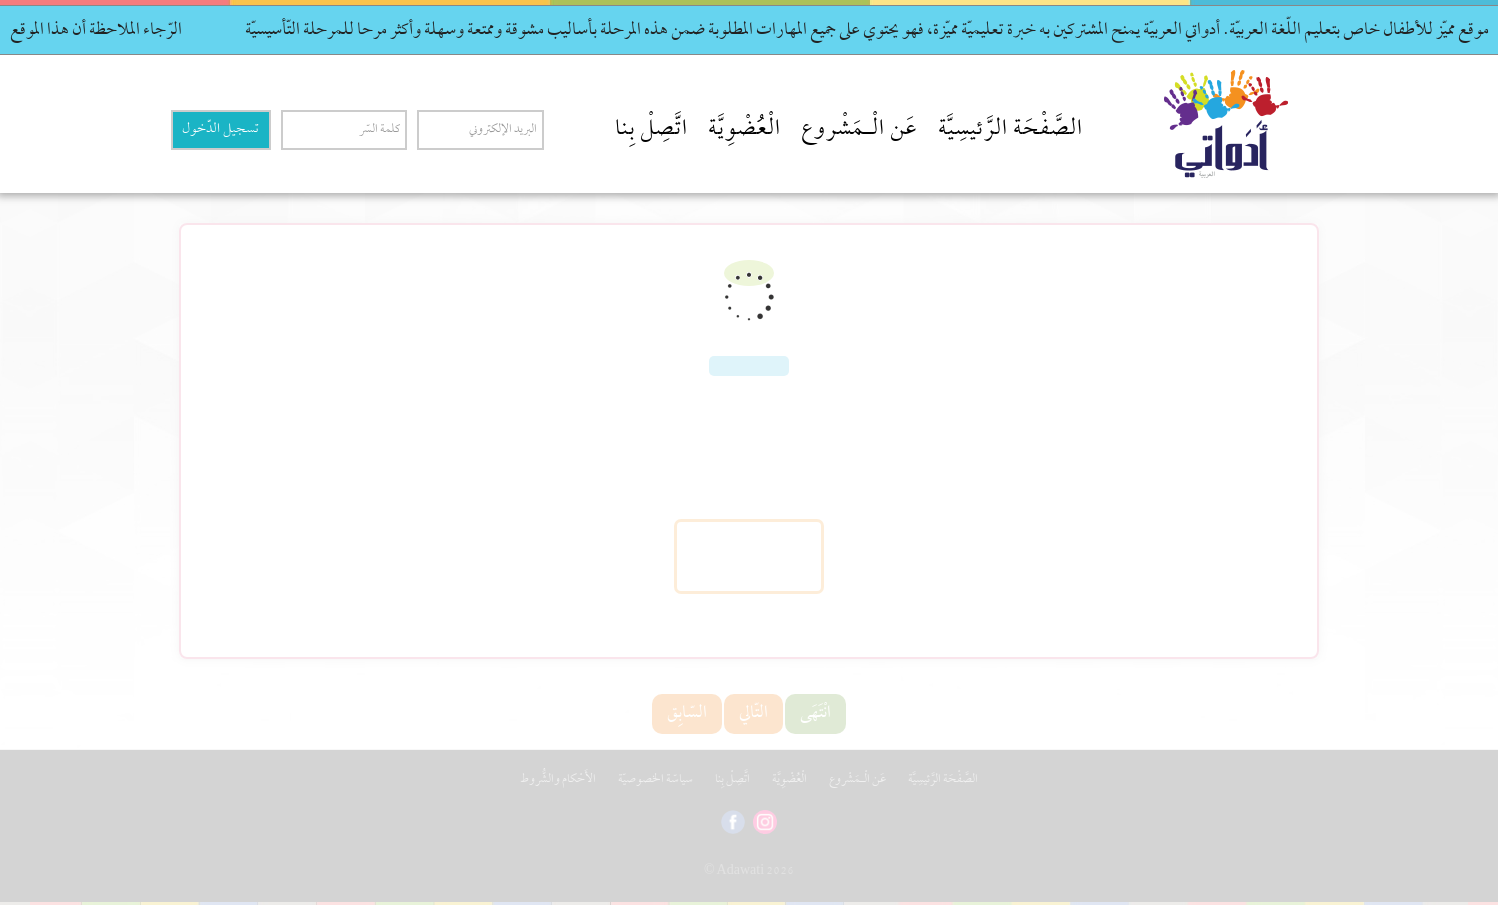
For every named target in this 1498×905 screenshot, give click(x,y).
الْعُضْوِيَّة (744, 130)
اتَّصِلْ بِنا (651, 130)
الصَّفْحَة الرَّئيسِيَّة (1010, 130)
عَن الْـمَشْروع (859, 130)
